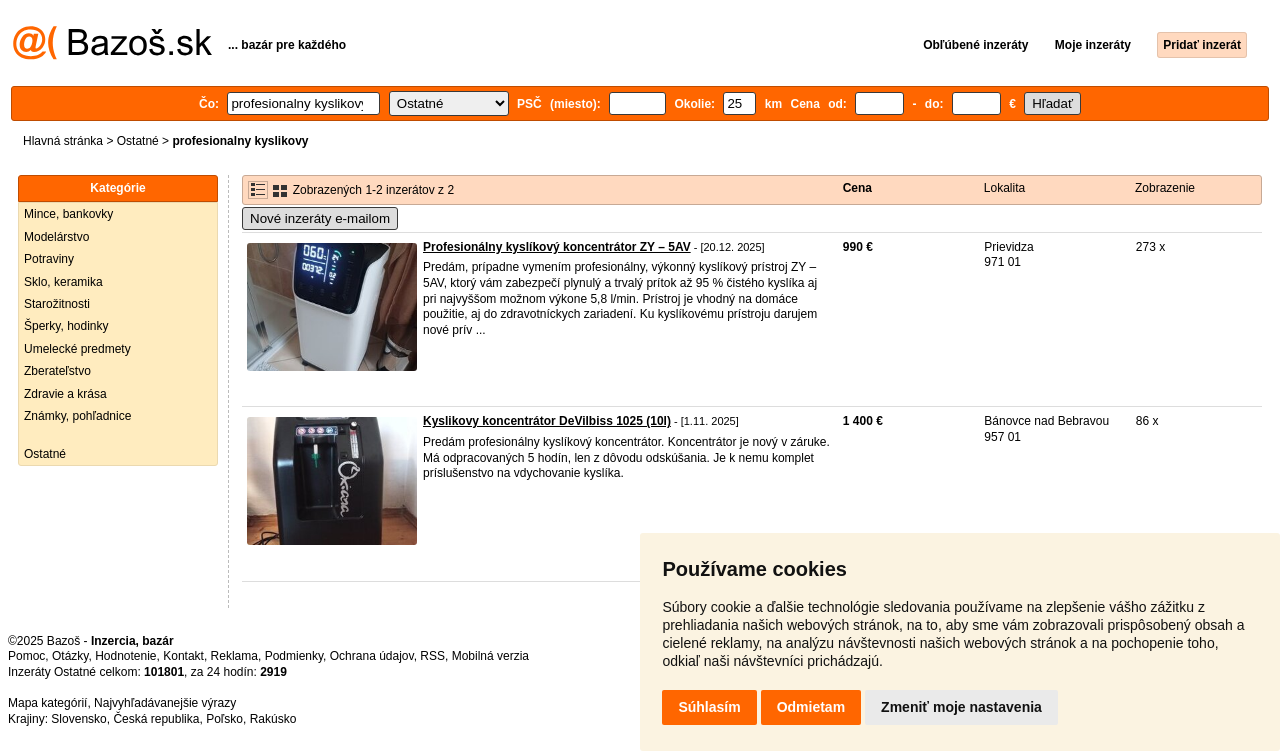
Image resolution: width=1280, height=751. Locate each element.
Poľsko (224, 719)
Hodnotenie (125, 656)
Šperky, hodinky (66, 326)
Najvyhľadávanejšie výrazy (165, 703)
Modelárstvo (56, 237)
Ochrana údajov (372, 656)
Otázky (70, 656)
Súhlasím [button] (709, 707)
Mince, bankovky (68, 214)
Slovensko (78, 719)
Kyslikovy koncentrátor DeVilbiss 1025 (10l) (547, 421)
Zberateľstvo (57, 371)
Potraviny (49, 259)
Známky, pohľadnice (77, 416)
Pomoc (26, 656)
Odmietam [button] (811, 707)
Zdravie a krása (65, 394)
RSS (432, 656)
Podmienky (294, 656)
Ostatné (138, 141)
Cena (857, 188)
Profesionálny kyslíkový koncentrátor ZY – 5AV (557, 247)
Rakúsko (273, 719)
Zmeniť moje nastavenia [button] (961, 707)
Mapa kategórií (47, 703)
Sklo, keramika (63, 282)
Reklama (234, 656)
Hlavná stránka (63, 141)
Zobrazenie (1165, 188)
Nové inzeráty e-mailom (320, 218)
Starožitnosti (57, 304)
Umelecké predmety (77, 349)
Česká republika (156, 719)
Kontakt (183, 656)
